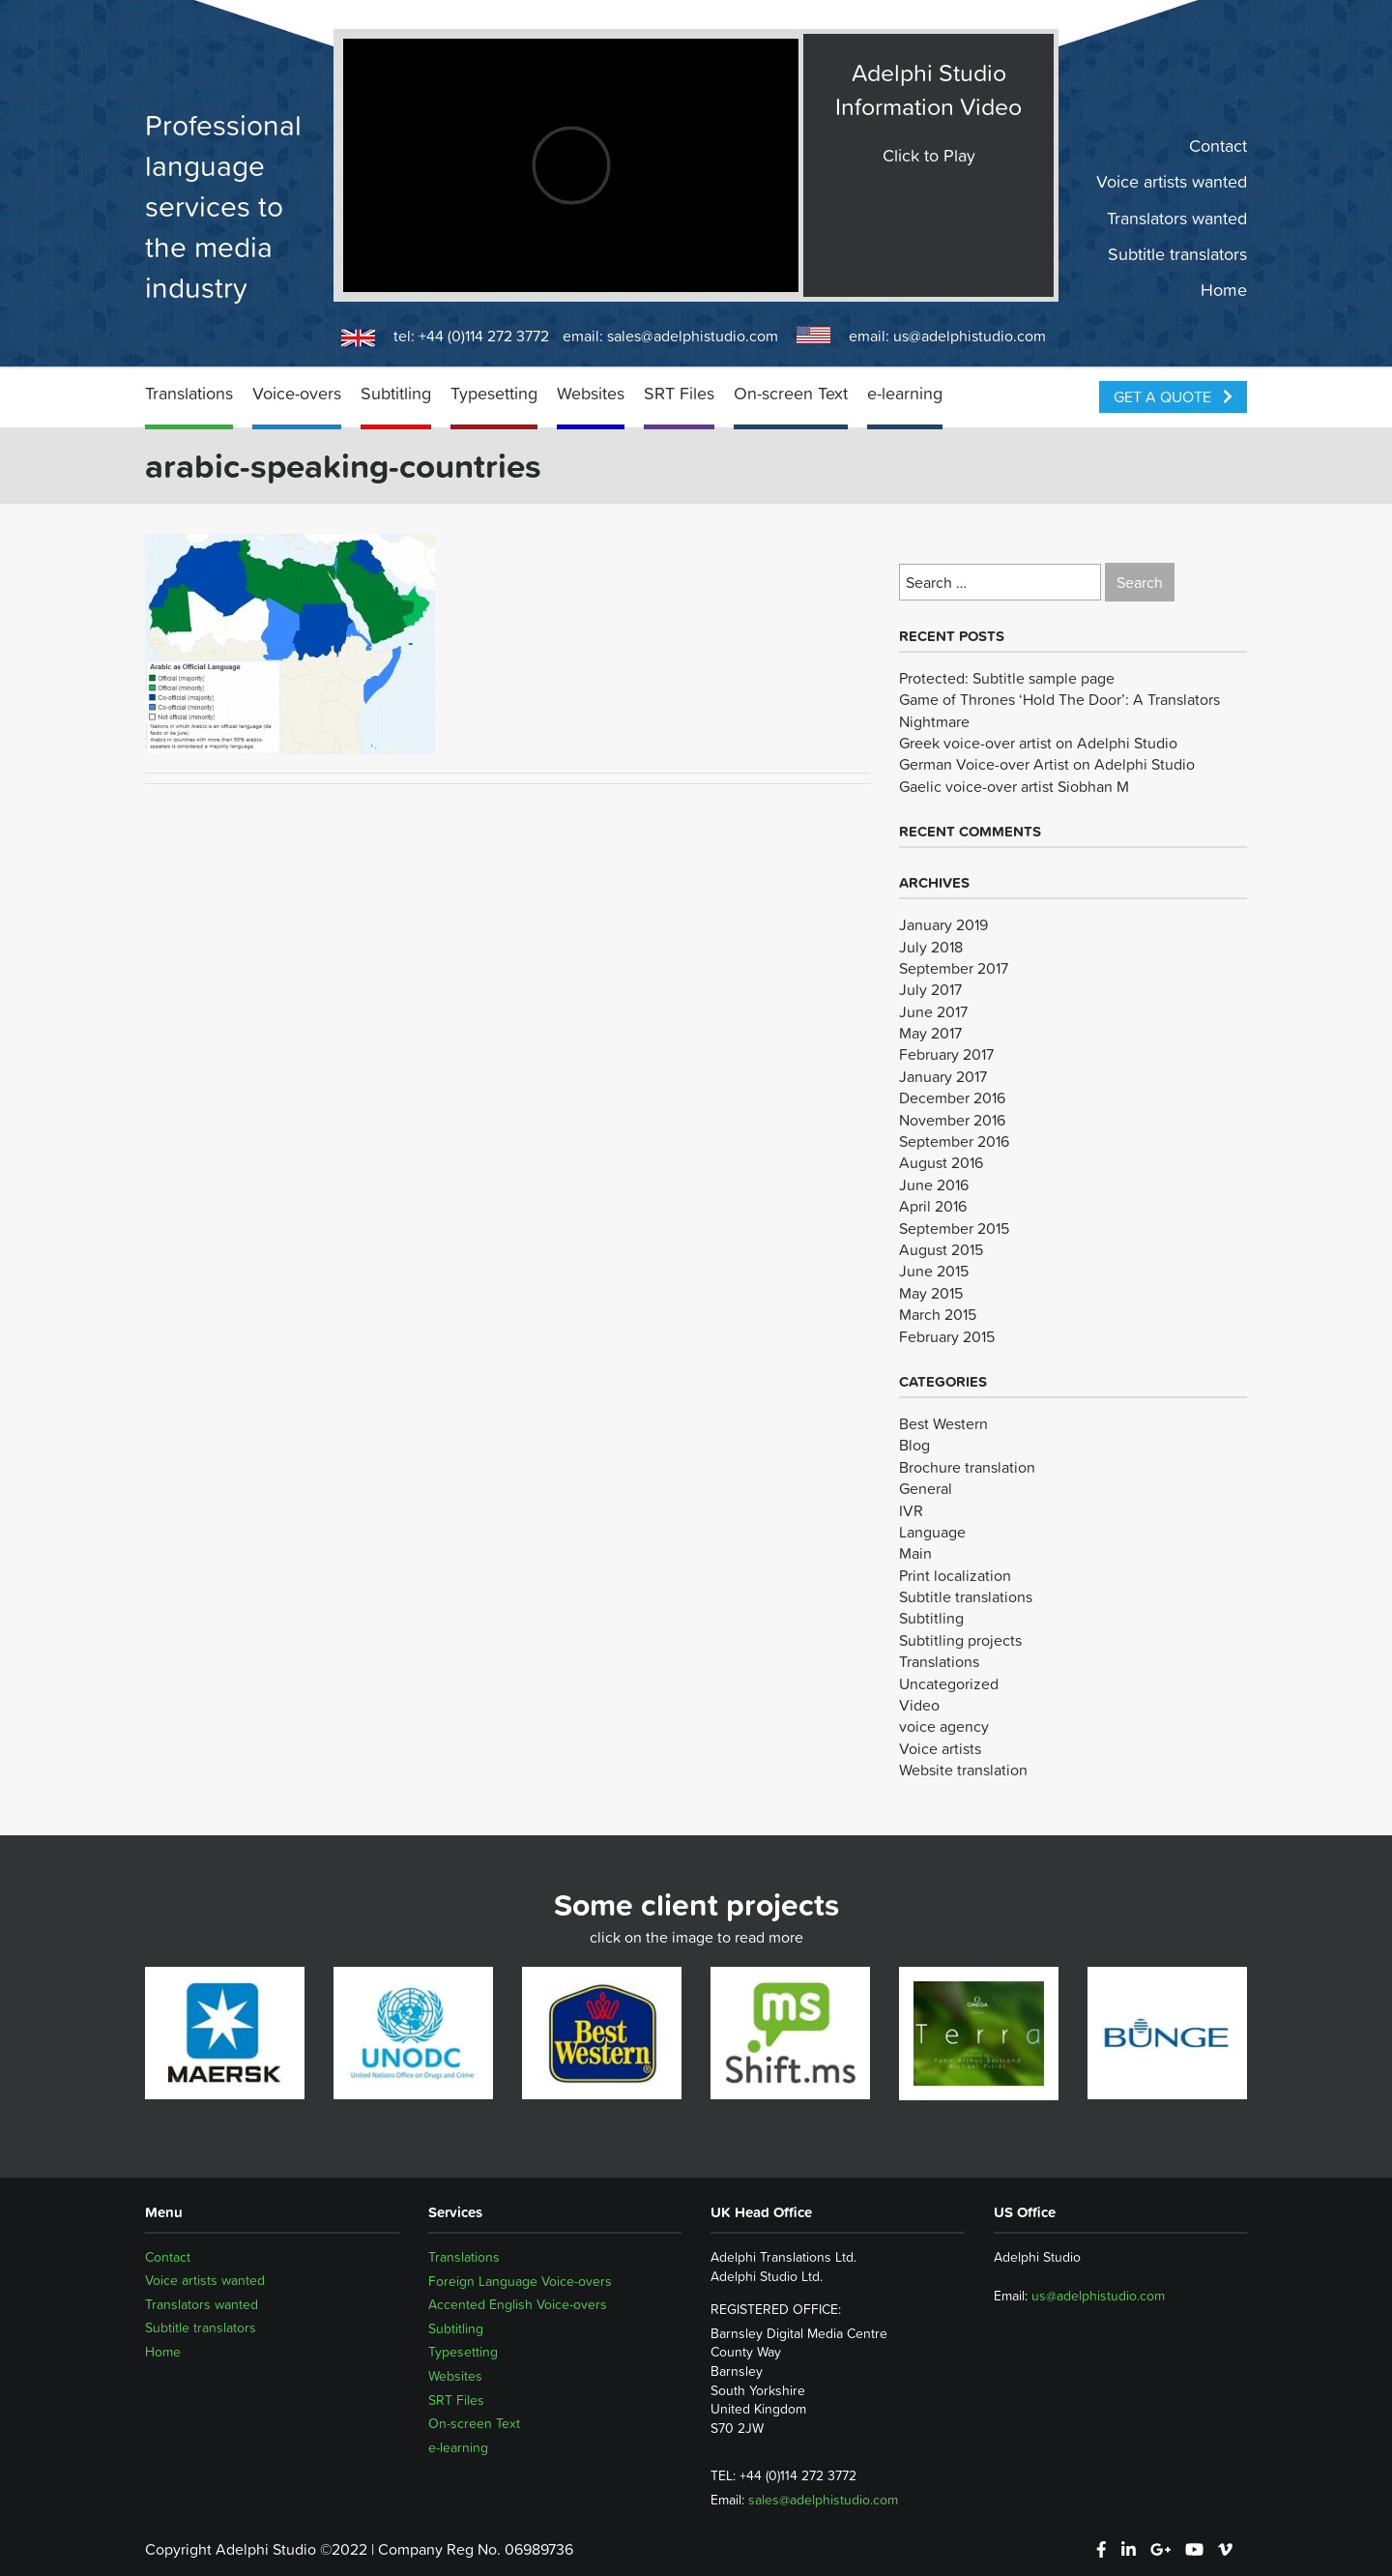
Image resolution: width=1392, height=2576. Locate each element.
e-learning (904, 393)
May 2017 (930, 1032)
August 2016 (941, 1162)
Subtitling (396, 393)
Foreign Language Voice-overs (520, 2281)
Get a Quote (1173, 396)
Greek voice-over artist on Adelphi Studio (1038, 742)
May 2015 (931, 1292)
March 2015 (937, 1314)
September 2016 (954, 1141)
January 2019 (943, 924)
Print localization (955, 1575)
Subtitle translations (965, 1596)
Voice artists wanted (1171, 181)
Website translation (963, 1769)
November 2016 (952, 1119)
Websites (590, 393)
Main (915, 1553)
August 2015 (941, 1249)
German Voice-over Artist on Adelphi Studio (1047, 764)
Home (1224, 290)
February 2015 (947, 1336)
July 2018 (931, 946)
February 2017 (946, 1054)
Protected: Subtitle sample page (1007, 677)
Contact (1218, 146)
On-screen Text (791, 393)
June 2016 (934, 1184)
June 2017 (933, 1011)
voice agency (944, 1726)
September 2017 (953, 968)
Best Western (943, 1423)
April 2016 (933, 1205)
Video (919, 1704)
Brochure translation (967, 1466)
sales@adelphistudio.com (692, 335)
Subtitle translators (1177, 254)
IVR (911, 1510)
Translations (189, 393)
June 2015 (934, 1270)
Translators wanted (1177, 217)
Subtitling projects (960, 1640)
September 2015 (954, 1228)
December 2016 (952, 1097)
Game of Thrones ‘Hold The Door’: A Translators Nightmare (1059, 710)
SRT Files (679, 393)
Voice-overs (296, 393)
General (925, 1488)
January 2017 (943, 1076)
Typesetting (493, 393)
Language (932, 1531)
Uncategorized (949, 1683)
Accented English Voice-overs (517, 2304)
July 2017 (930, 989)
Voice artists (940, 1748)
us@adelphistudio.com (969, 335)
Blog (914, 1444)
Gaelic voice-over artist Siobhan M (1014, 786)
